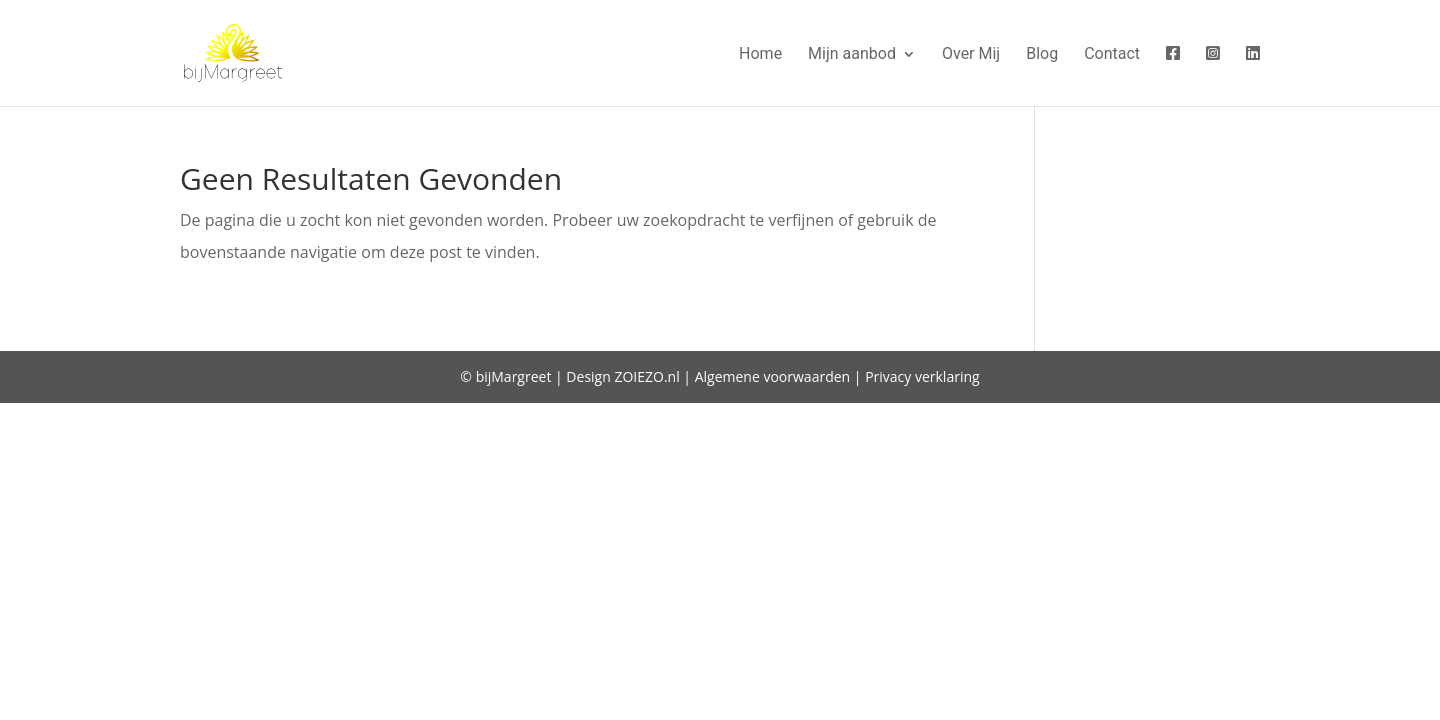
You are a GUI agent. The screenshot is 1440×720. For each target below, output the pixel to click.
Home (760, 55)
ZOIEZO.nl (646, 376)
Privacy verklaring (922, 376)
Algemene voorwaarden (772, 376)
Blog (1042, 55)
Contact (1112, 55)
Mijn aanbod (852, 55)
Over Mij (971, 55)
